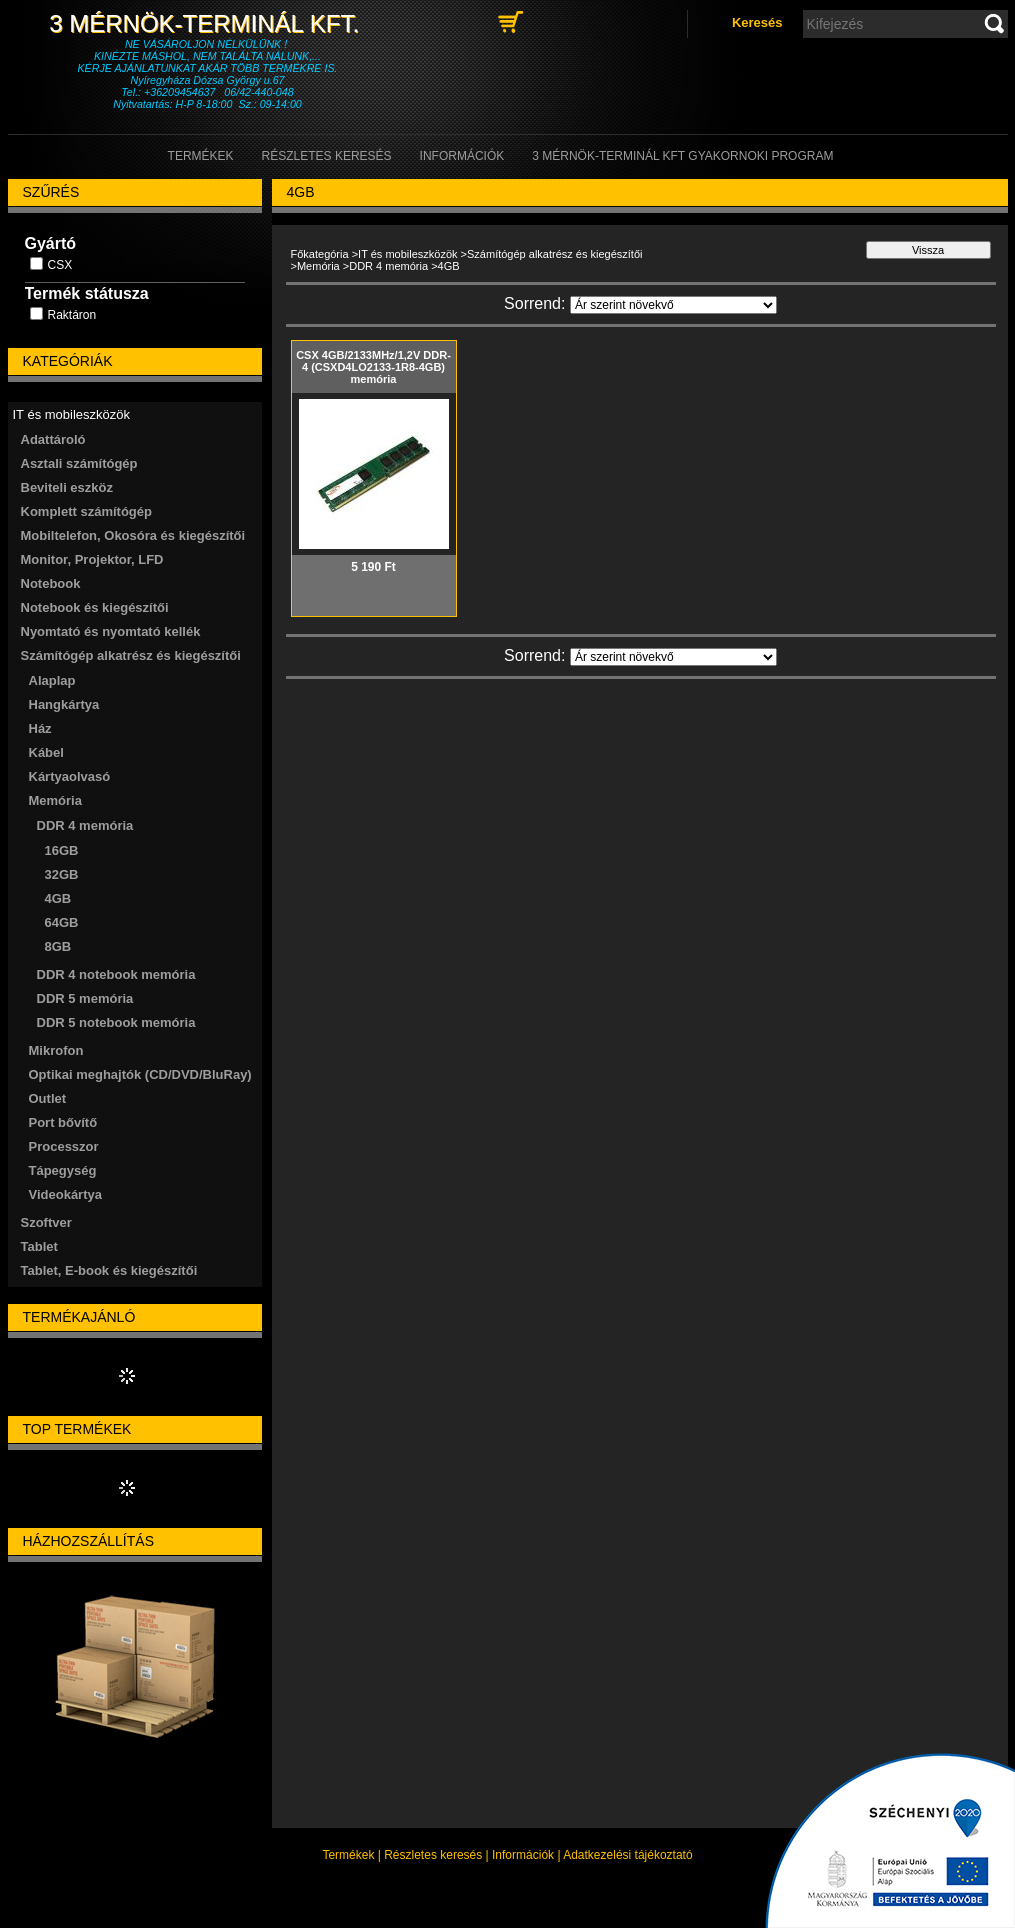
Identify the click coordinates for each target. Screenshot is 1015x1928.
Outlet (48, 1098)
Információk (523, 1855)
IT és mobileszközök (407, 254)
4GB (58, 898)
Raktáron (72, 315)
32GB (62, 874)
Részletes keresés (433, 1855)
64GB (62, 922)
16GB (62, 850)
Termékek (348, 1855)
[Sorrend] (673, 305)
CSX (60, 265)
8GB (58, 946)
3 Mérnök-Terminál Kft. (207, 23)
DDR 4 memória (388, 266)
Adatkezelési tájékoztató (627, 1855)
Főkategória (320, 254)
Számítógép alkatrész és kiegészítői (554, 254)
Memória (318, 266)
